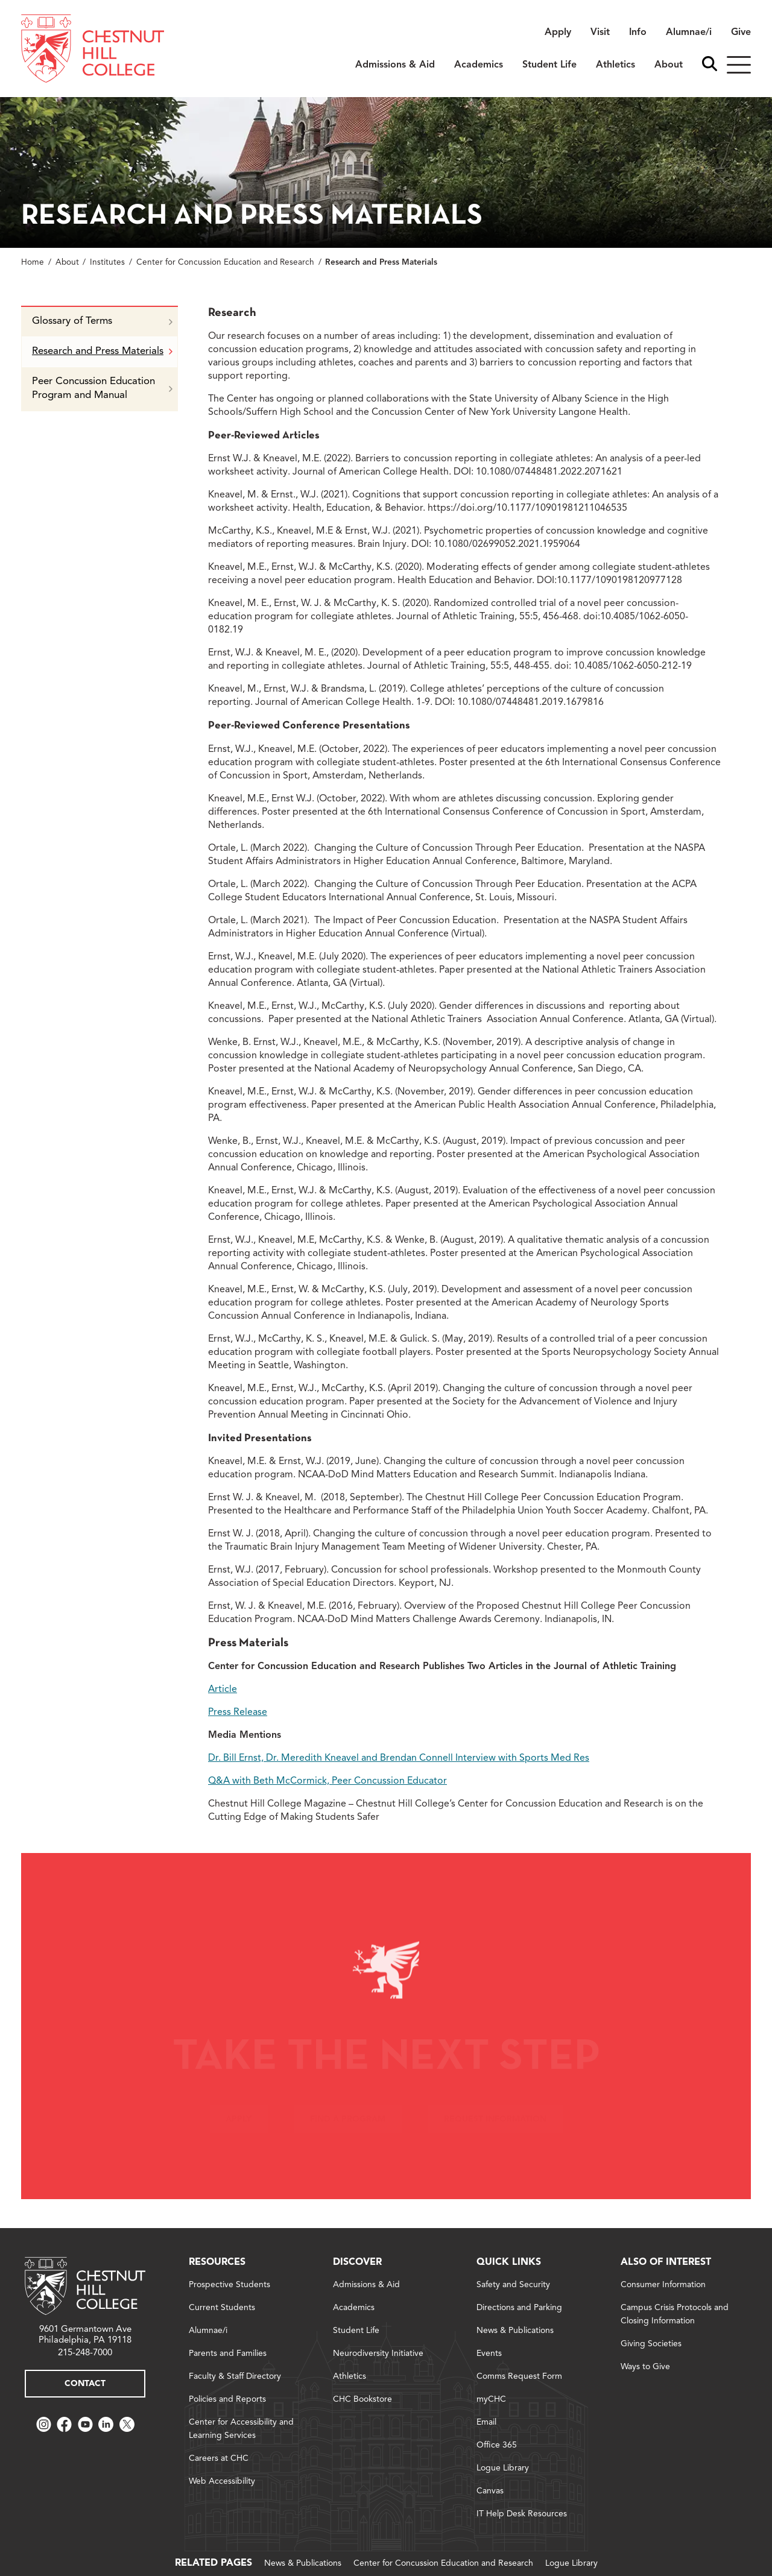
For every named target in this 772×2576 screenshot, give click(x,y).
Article (222, 1689)
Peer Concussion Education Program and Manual (102, 388)
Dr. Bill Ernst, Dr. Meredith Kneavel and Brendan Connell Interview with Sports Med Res (398, 1758)
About (67, 263)
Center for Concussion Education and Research (225, 263)
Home (32, 263)
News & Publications (302, 2563)
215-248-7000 (85, 2353)
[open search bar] (709, 65)
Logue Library (571, 2563)
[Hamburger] (739, 65)
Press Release (237, 1712)
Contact (85, 2383)
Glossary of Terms (102, 321)
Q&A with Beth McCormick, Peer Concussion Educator (327, 1781)
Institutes (107, 263)
